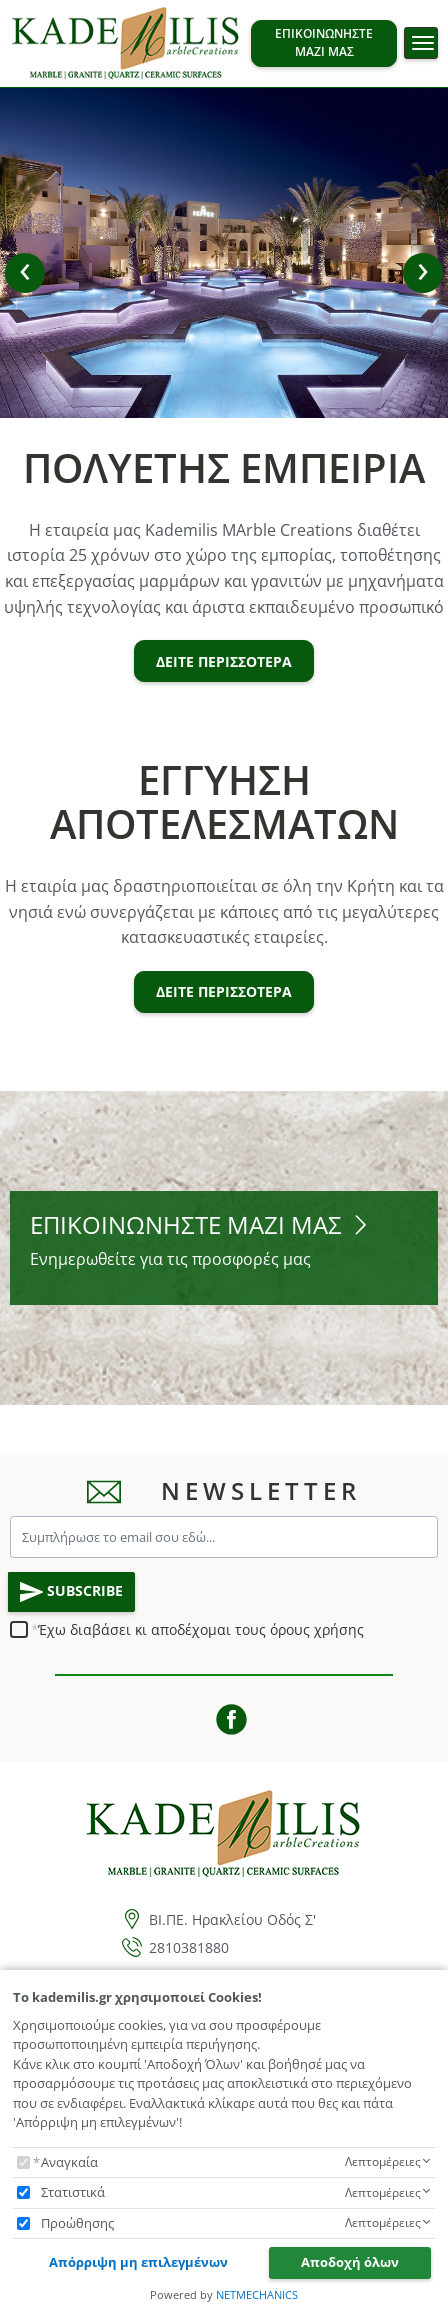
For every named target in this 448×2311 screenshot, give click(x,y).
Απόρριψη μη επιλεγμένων (138, 2262)
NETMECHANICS (257, 2294)
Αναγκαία (69, 2162)
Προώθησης (77, 2223)
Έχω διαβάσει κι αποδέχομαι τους (201, 1629)
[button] (25, 273)
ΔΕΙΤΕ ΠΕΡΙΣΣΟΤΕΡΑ (224, 661)
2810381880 (189, 1947)
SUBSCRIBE (72, 1592)
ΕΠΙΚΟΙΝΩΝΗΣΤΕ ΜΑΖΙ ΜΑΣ (324, 42)
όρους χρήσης (317, 1629)
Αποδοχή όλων (350, 2262)
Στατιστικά (73, 2192)
